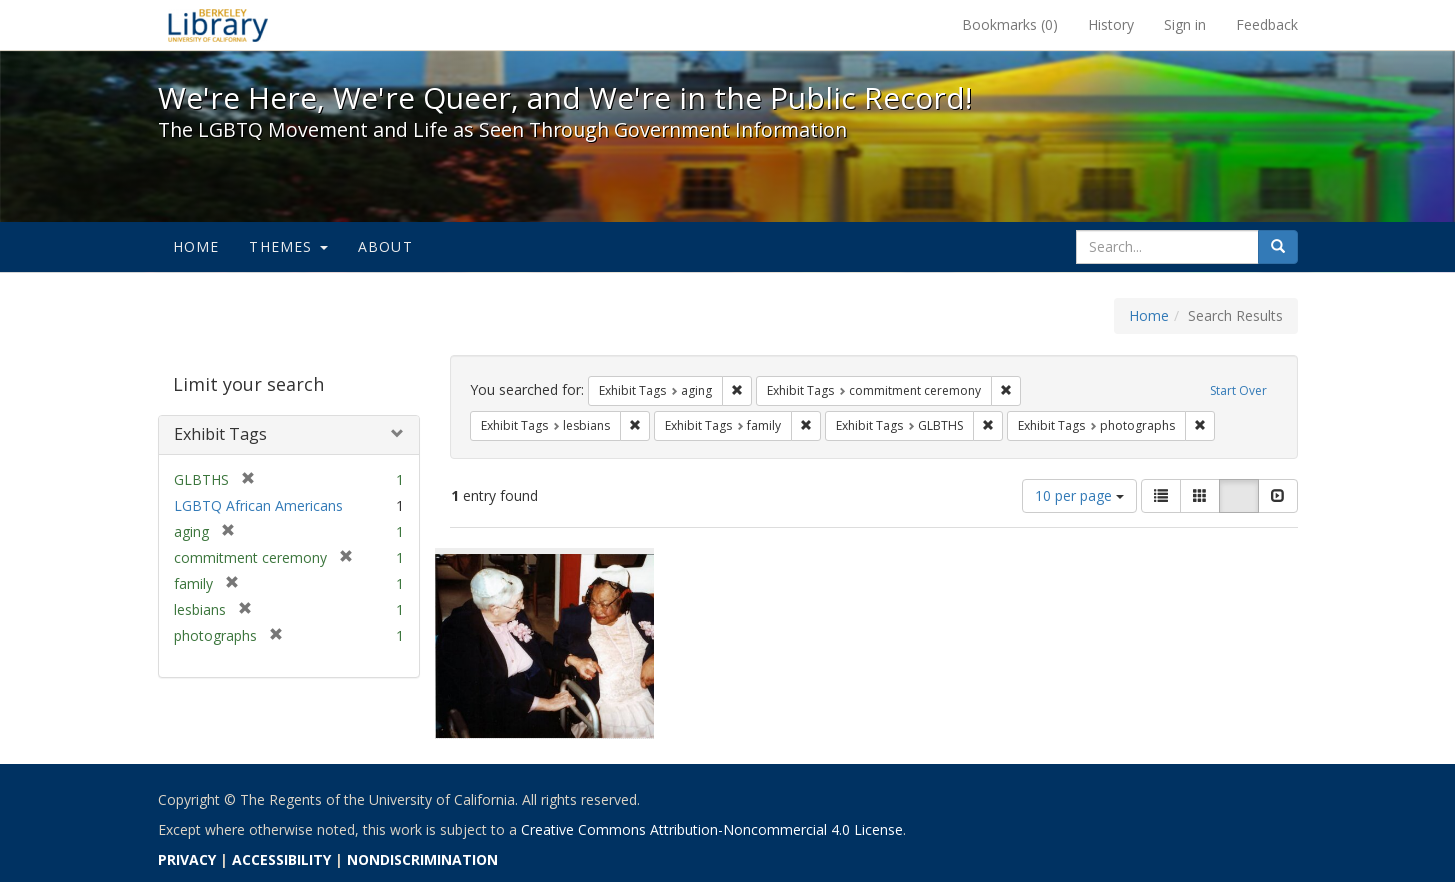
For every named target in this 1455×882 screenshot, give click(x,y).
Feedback (1267, 24)
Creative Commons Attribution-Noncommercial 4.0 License (712, 829)
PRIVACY (187, 859)
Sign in (1185, 24)
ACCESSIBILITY (281, 859)
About (385, 246)
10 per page (1079, 495)
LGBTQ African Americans (258, 505)
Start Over (1238, 390)
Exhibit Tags (220, 434)
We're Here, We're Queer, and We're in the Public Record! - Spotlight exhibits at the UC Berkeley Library (218, 25)
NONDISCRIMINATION (422, 859)
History (1111, 24)
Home (196, 246)
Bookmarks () (1010, 24)
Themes (288, 246)
